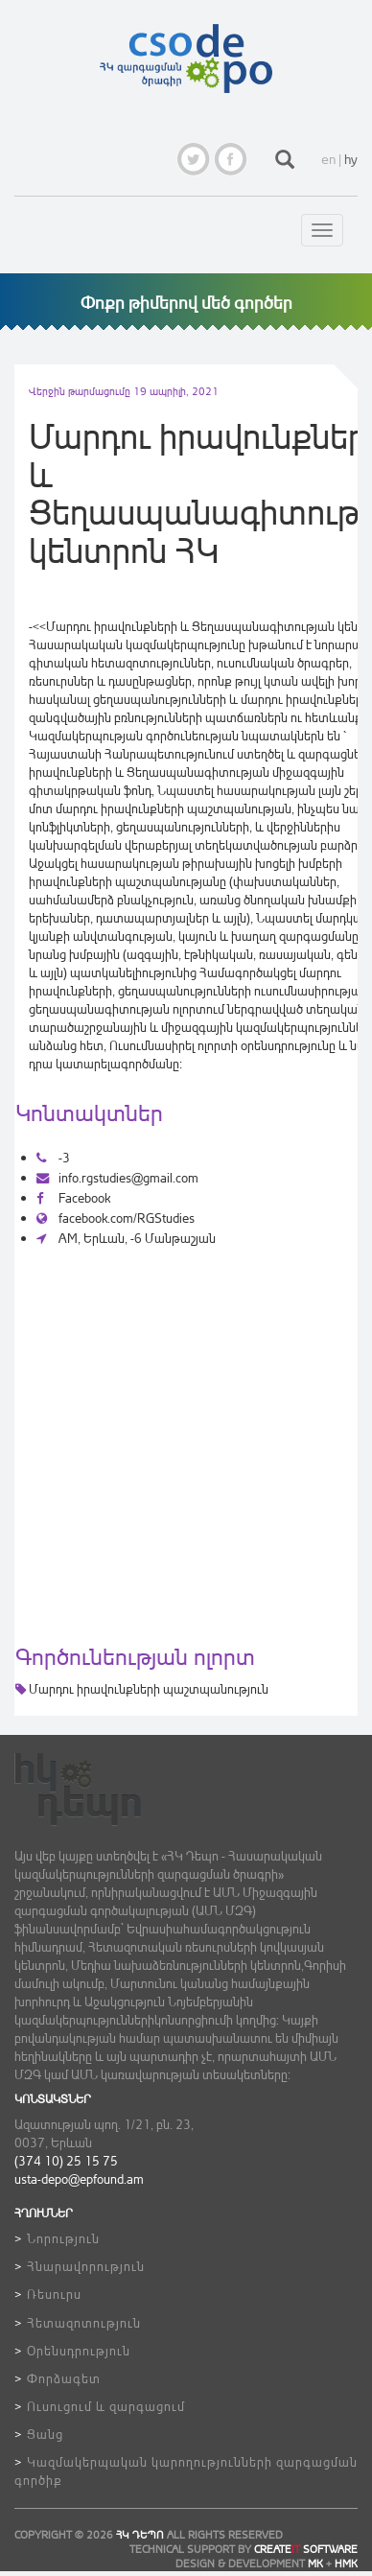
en (328, 159)
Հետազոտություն (84, 2322)
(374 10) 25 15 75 (66, 2160)
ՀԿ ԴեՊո (140, 2534)
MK (315, 2563)
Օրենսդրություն (78, 2350)
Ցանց (45, 2433)
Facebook (73, 1197)
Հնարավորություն (86, 2266)
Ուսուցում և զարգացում (106, 2406)
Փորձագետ (64, 2378)
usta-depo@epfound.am (79, 2178)
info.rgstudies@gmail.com (117, 1177)
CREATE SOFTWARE (306, 2549)
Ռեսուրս (54, 2293)
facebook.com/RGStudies (115, 1217)
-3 (53, 1157)
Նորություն (63, 2238)
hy (351, 159)
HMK (346, 2563)
